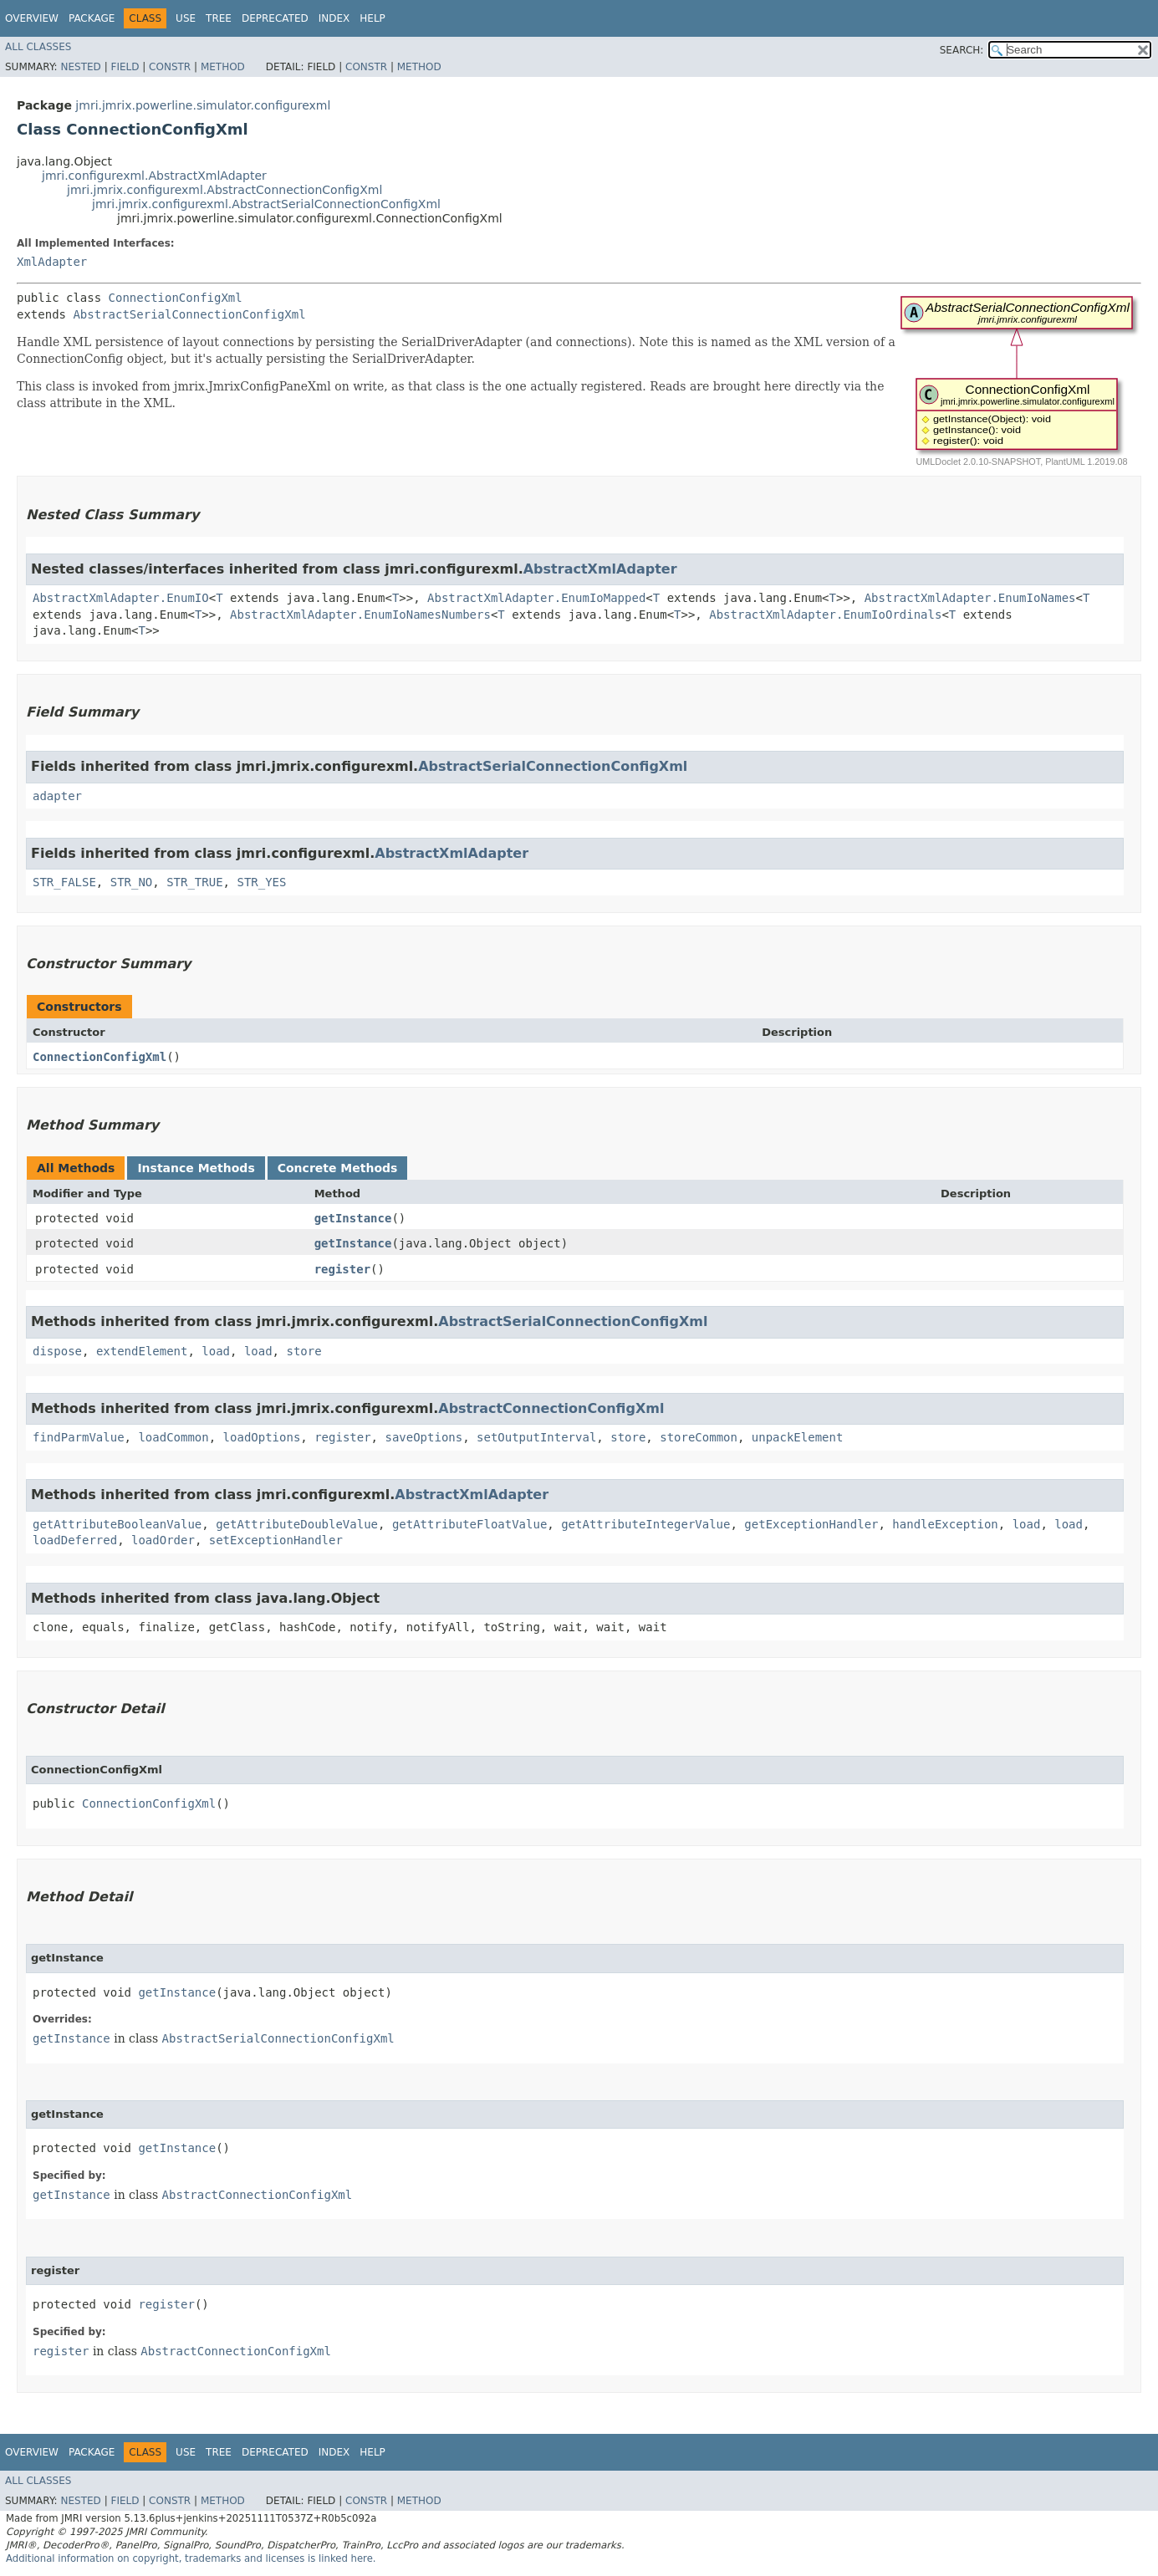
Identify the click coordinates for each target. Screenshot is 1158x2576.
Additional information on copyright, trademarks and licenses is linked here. (191, 2558)
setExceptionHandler (276, 1540)
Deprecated (275, 18)
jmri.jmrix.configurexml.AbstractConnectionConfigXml (224, 189)
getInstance (353, 1218)
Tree (219, 18)
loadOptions (262, 1437)
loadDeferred (75, 1540)
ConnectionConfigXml (175, 297)
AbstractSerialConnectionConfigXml (189, 314)
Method (223, 67)
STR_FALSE (64, 882)
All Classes (38, 47)
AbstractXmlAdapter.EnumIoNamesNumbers (360, 614)
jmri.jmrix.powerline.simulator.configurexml (202, 105)
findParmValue (79, 1437)
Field (124, 67)
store (303, 1351)
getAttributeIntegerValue (645, 1524)
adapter (57, 796)
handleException (944, 1524)
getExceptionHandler (811, 1524)
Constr (170, 67)
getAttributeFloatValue (469, 1524)
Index (334, 18)
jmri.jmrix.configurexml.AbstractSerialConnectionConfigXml (266, 204)
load (216, 1351)
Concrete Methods (338, 1168)
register (342, 1269)
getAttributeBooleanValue (117, 1524)
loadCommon (173, 1437)
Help (372, 18)
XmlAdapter (52, 261)
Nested (80, 67)
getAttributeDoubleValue (297, 1524)
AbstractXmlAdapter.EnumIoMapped (536, 597)
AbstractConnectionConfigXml (551, 1408)
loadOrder (163, 1540)
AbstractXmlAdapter (600, 569)
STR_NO (131, 882)
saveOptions (423, 1437)
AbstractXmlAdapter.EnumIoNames (970, 597)
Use (186, 18)
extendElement (142, 1351)
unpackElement (798, 1437)
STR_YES (261, 882)
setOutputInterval (536, 1437)
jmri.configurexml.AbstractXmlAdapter (154, 175)
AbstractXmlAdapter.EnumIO (121, 597)
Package (92, 18)
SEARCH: (962, 50)
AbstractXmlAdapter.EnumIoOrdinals (825, 614)
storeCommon (698, 1437)
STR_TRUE (194, 882)
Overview (32, 18)
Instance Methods (195, 1168)
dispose (57, 1351)
